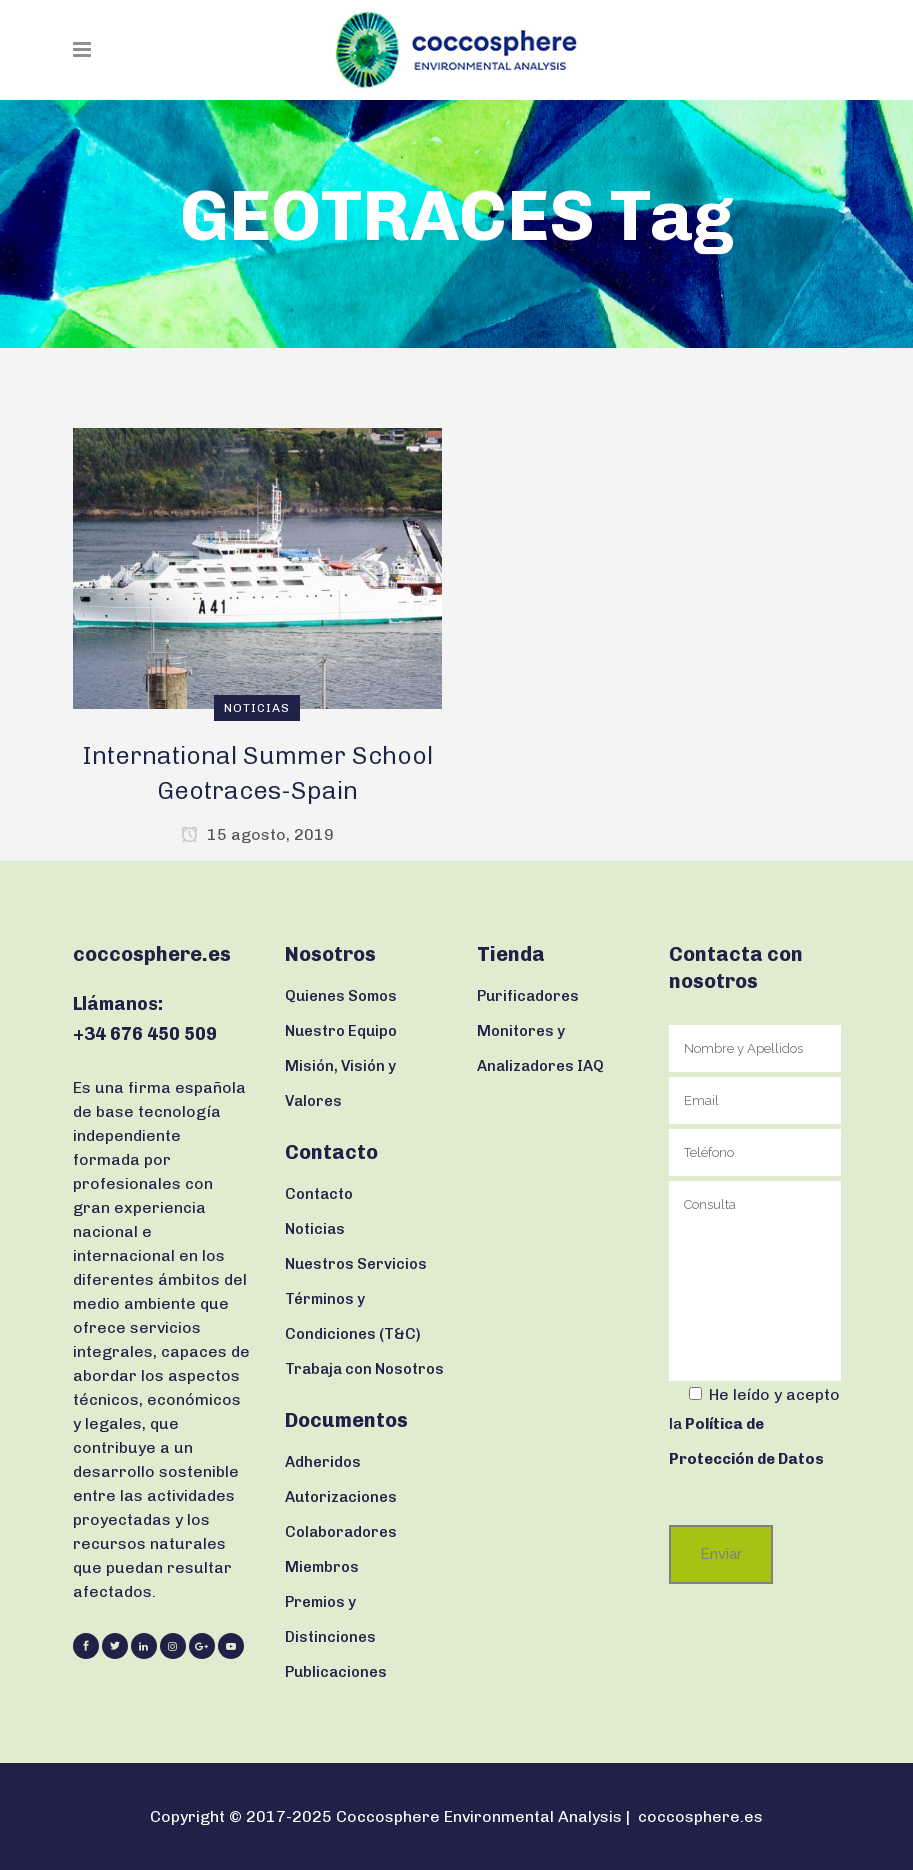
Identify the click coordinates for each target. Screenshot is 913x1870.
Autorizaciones (341, 1497)
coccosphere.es (700, 1816)
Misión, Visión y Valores (340, 1083)
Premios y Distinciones (330, 1619)
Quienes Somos (341, 996)
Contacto (319, 1194)
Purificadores (528, 996)
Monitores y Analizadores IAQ (540, 1048)
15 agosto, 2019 (257, 834)
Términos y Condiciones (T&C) (353, 1316)
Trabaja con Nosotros (364, 1369)
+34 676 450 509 (145, 1034)
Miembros (322, 1567)
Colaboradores (341, 1532)
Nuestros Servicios (356, 1264)
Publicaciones (336, 1672)
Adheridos (323, 1462)
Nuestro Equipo (341, 1031)
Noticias (315, 1229)
